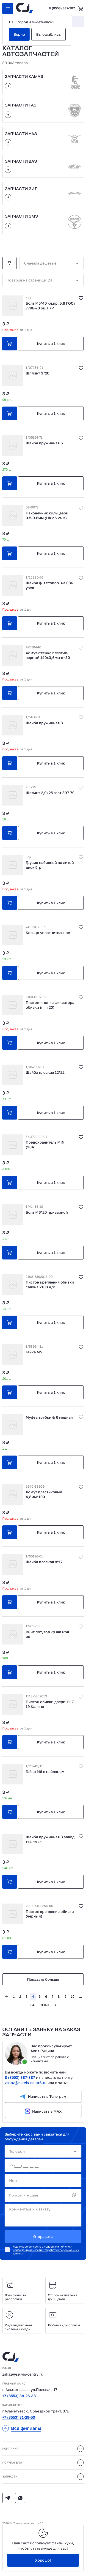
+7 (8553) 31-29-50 (18, 2417)
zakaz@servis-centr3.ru (26, 2082)
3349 (45, 2005)
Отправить (43, 2236)
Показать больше (43, 1979)
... (80, 1996)
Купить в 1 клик (51, 343)
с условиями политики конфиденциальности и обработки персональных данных (46, 2250)
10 (73, 1996)
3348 (32, 2005)
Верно (19, 34)
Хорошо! (43, 2560)
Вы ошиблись (48, 34)
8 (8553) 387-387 (62, 8)
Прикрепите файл (43, 2195)
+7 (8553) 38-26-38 (19, 2395)
